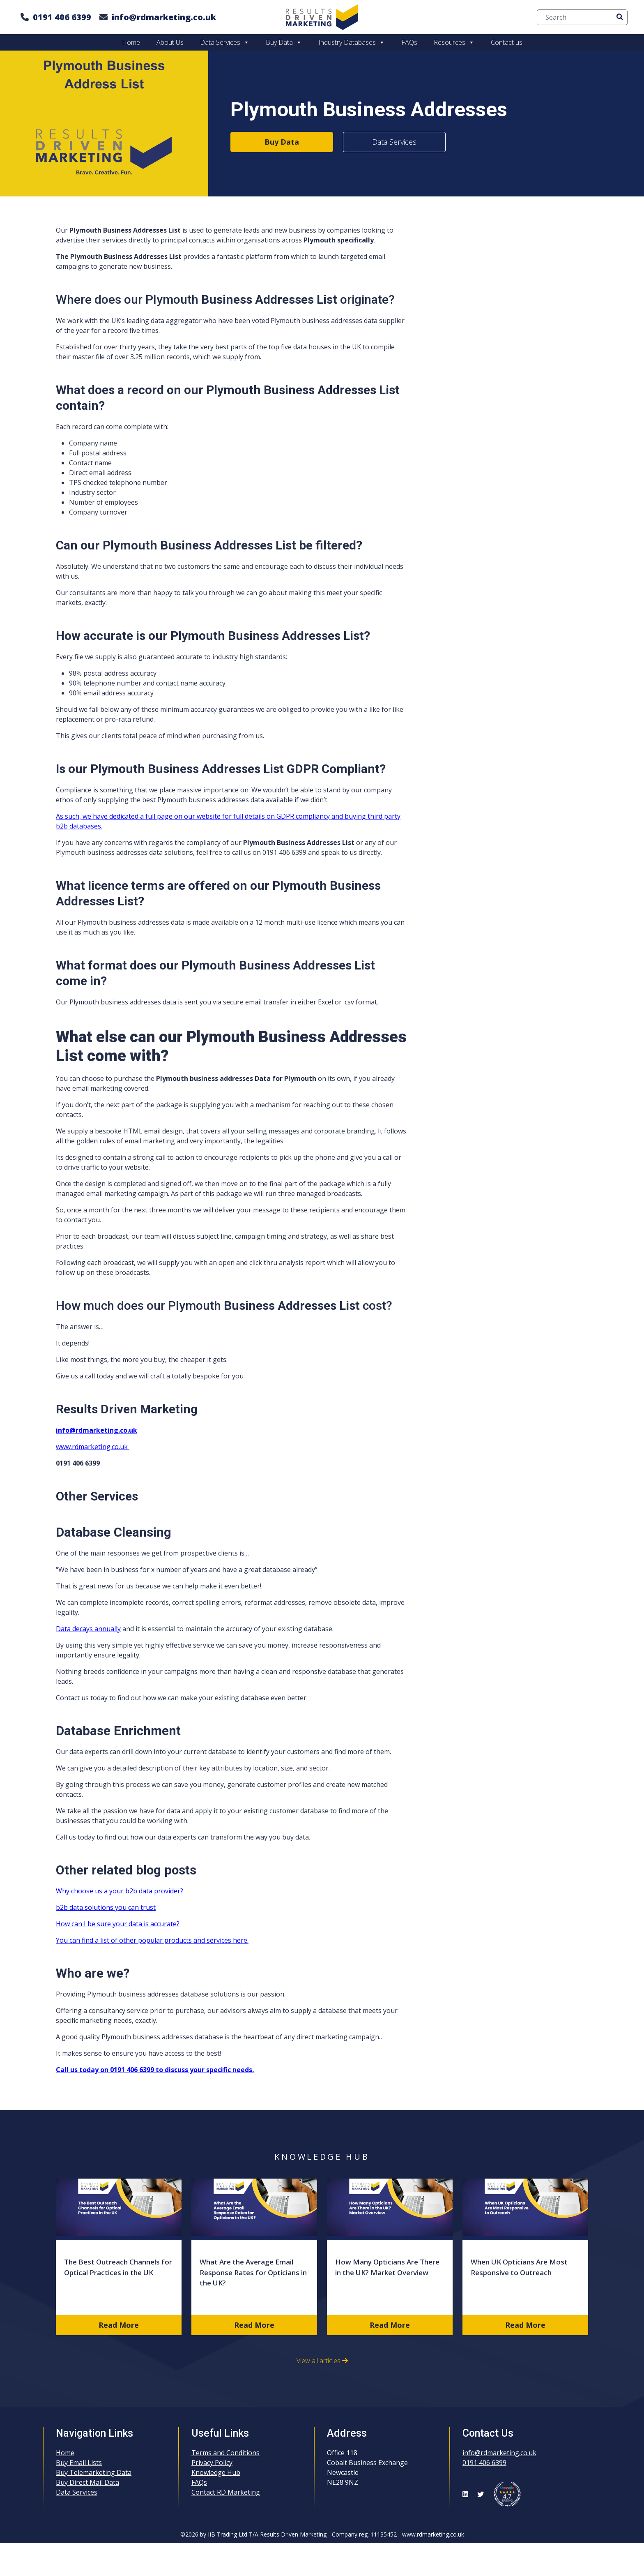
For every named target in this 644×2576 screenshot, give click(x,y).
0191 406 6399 (62, 17)
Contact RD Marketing (225, 2492)
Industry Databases (351, 42)
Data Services (224, 42)
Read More (119, 2325)
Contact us (506, 42)
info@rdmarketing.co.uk (164, 17)
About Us (170, 42)
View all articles (322, 2360)
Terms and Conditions (225, 2452)
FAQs (409, 42)
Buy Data (284, 42)
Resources (454, 42)
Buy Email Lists (79, 2462)
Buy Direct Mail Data (87, 2482)
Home (131, 42)
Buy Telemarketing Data (93, 2472)
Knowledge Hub (215, 2472)
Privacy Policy (211, 2462)
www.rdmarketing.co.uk (92, 1446)
